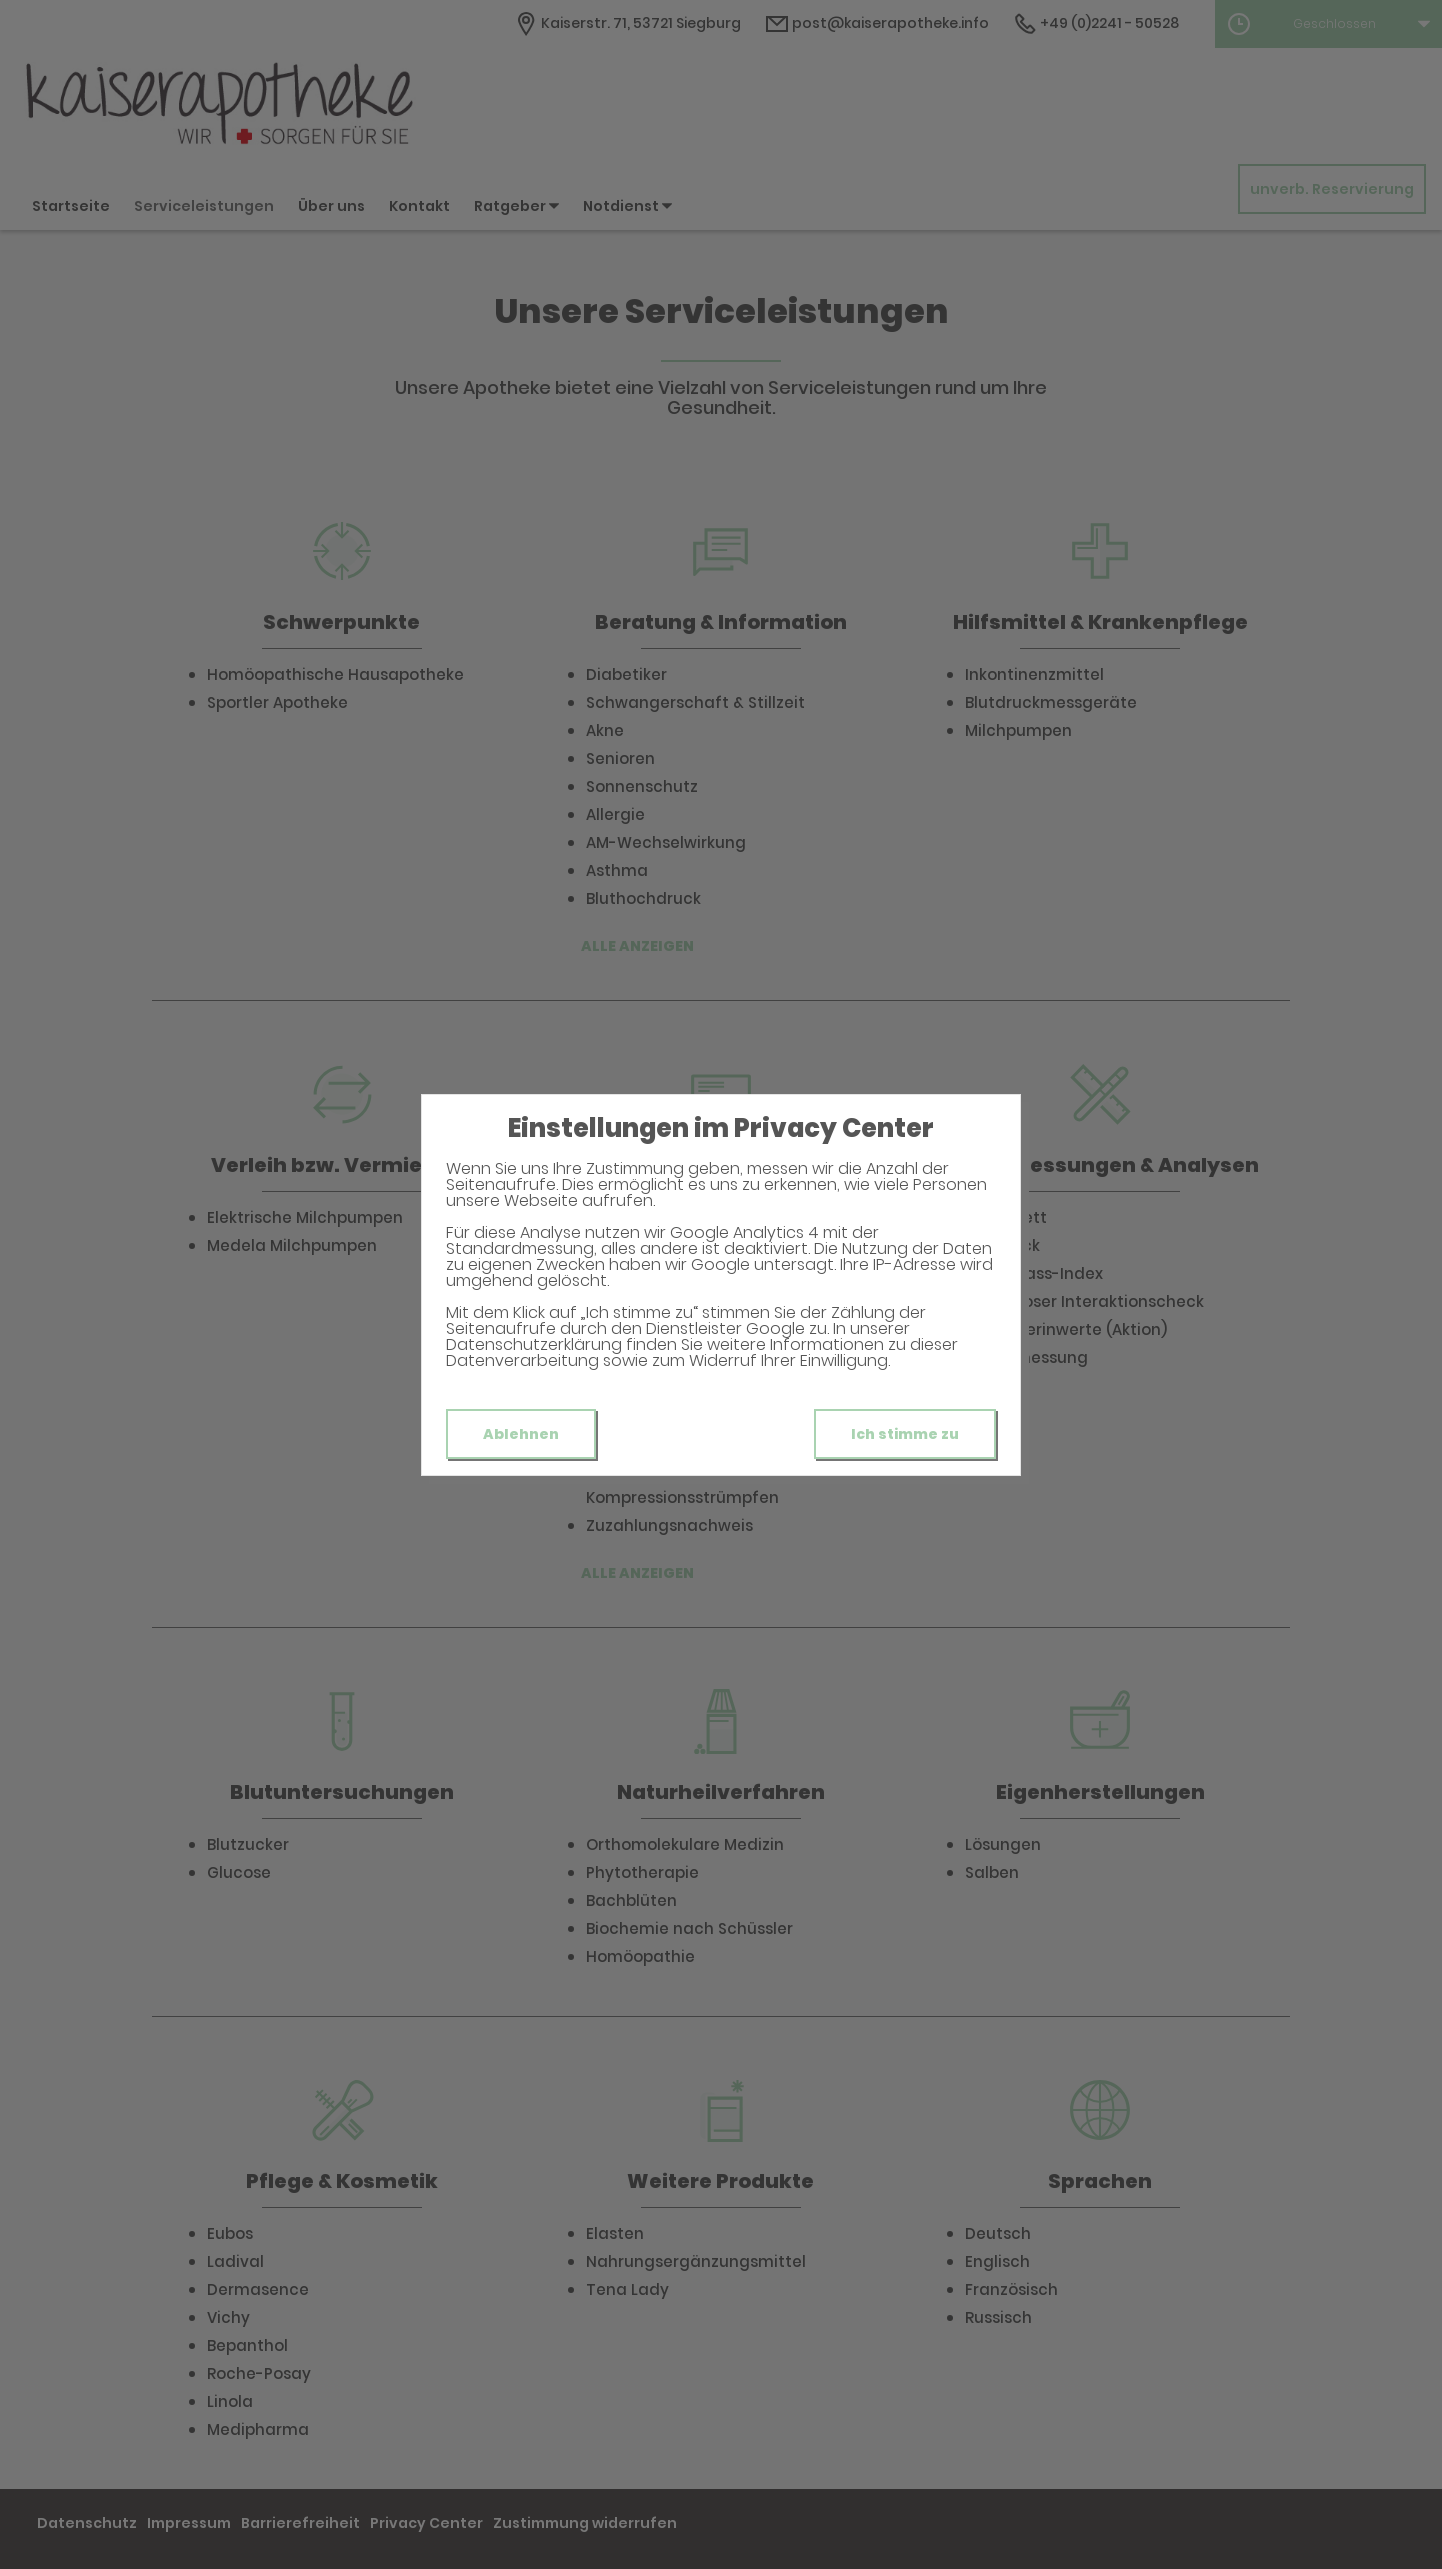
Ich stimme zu (905, 1434)
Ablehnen (521, 1434)
